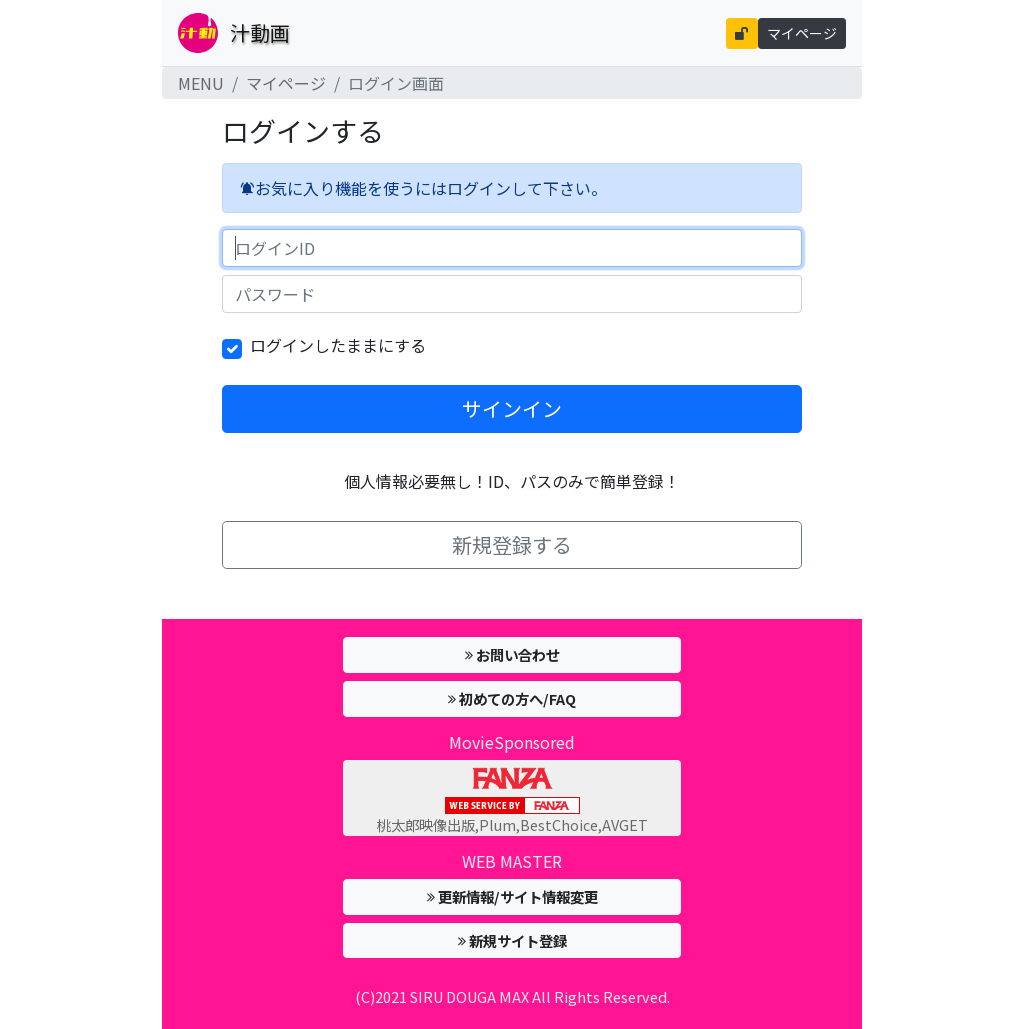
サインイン (512, 408)
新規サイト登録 (512, 940)
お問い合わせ (512, 654)
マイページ (802, 33)
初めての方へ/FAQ (512, 698)
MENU (201, 83)
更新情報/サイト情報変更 (512, 896)
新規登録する (512, 544)
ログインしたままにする (338, 345)
